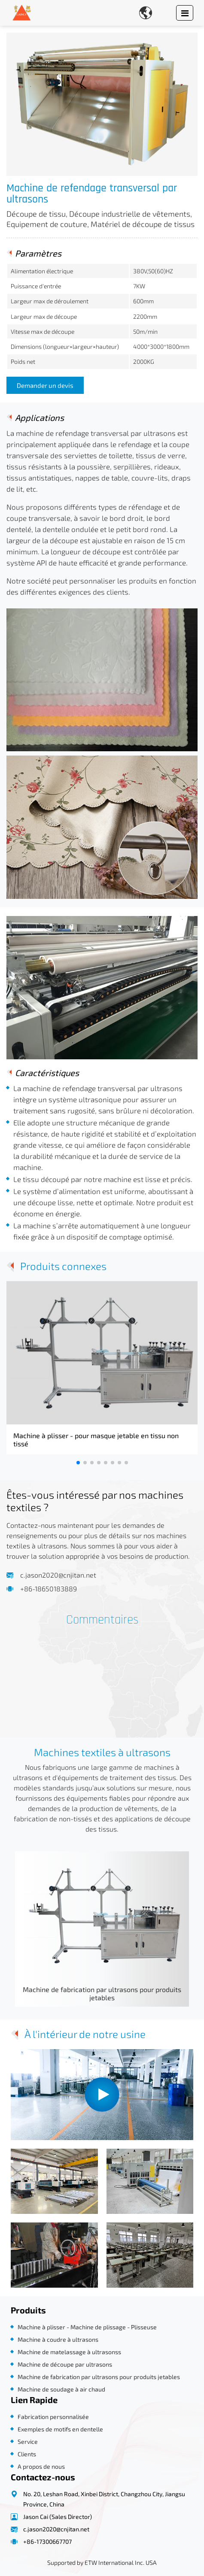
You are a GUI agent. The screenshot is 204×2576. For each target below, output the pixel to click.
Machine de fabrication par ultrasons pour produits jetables (102, 1993)
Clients (27, 2454)
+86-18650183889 (48, 1588)
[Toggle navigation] (185, 13)
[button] (78, 1462)
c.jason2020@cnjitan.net (58, 1575)
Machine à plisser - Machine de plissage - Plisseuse (87, 2327)
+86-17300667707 (47, 2541)
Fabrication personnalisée (53, 2416)
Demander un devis (45, 385)
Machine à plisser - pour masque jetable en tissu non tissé (96, 1439)
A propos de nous (41, 2466)
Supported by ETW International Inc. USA (102, 2562)
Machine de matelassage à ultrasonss (69, 2351)
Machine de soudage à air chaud (61, 2389)
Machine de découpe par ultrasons (65, 2364)
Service (28, 2441)
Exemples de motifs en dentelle (60, 2429)
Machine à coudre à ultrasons (58, 2339)
